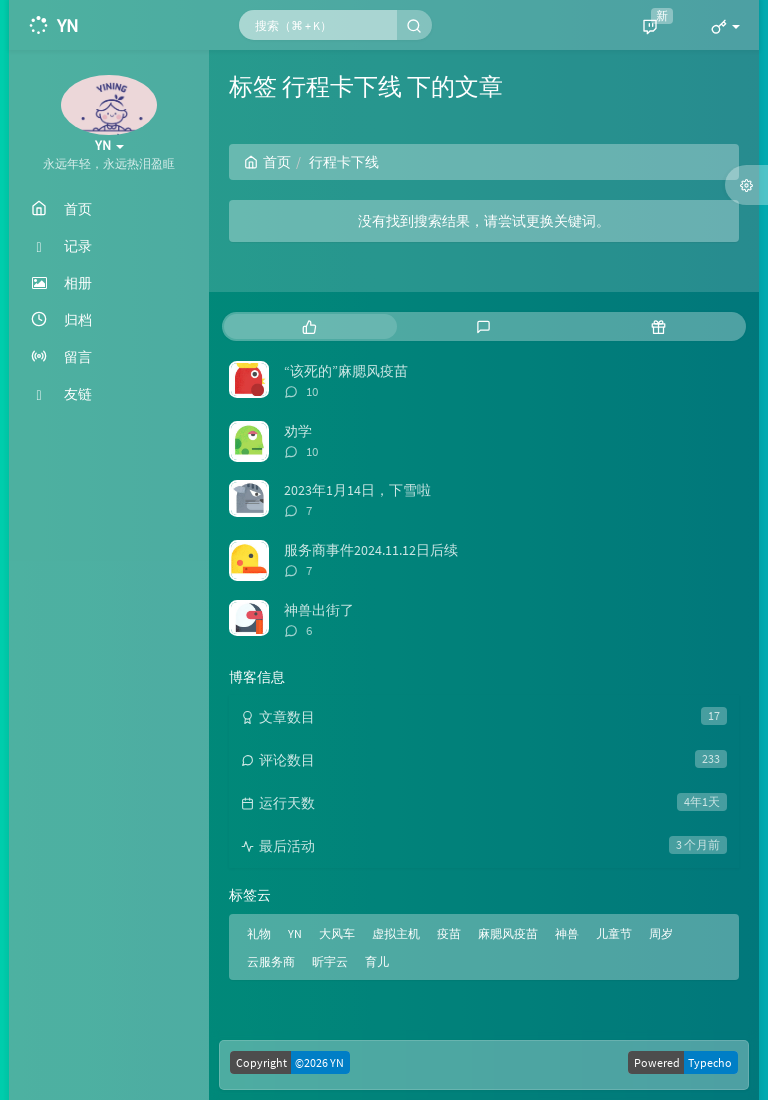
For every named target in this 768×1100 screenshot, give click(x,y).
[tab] (309, 326)
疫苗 (449, 933)
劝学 (298, 431)
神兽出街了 (319, 610)
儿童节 (614, 933)
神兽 (567, 933)
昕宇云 (330, 961)
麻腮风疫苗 (508, 933)
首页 (267, 162)
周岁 (661, 933)
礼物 (259, 933)
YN (295, 933)
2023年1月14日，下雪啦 (357, 490)
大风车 (337, 933)
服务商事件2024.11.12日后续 (371, 550)
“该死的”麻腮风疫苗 (346, 371)
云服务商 (271, 961)
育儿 (377, 961)
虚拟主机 (396, 933)
